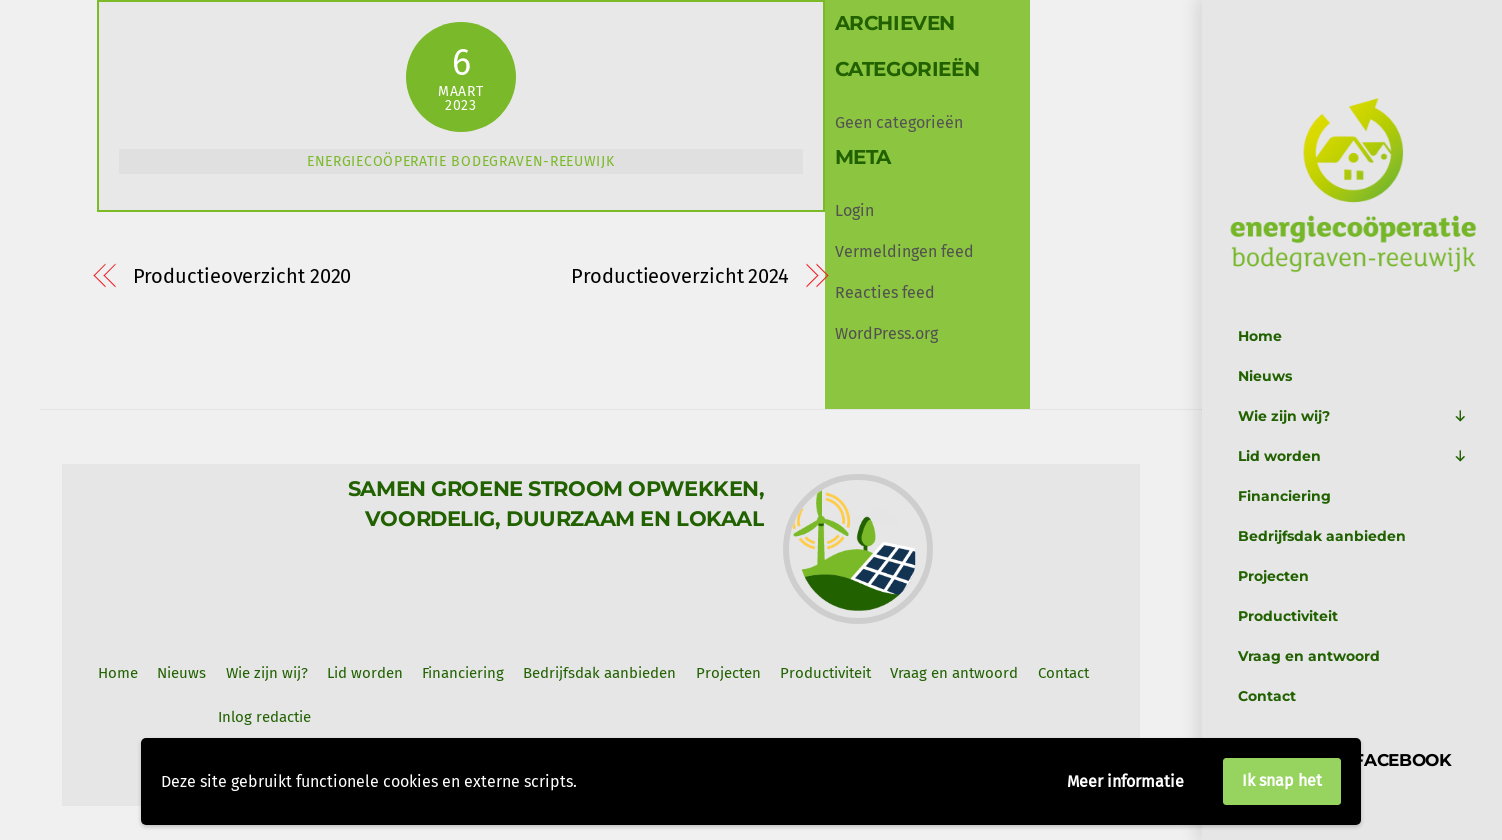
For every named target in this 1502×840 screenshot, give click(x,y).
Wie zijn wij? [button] (267, 673)
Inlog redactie (264, 717)
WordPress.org (886, 333)
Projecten (1273, 576)
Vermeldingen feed (904, 251)
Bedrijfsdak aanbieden (1322, 536)
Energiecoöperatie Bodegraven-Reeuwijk (460, 161)
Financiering (1284, 496)
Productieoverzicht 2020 (242, 276)
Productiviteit (1288, 616)
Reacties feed (885, 292)
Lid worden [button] (365, 673)
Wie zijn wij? (1352, 416)
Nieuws (1265, 376)
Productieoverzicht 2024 (680, 276)
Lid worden (1352, 456)
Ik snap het (1282, 780)
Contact (1267, 696)
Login (854, 210)
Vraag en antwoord (1309, 656)
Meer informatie (1125, 781)
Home (1260, 336)
